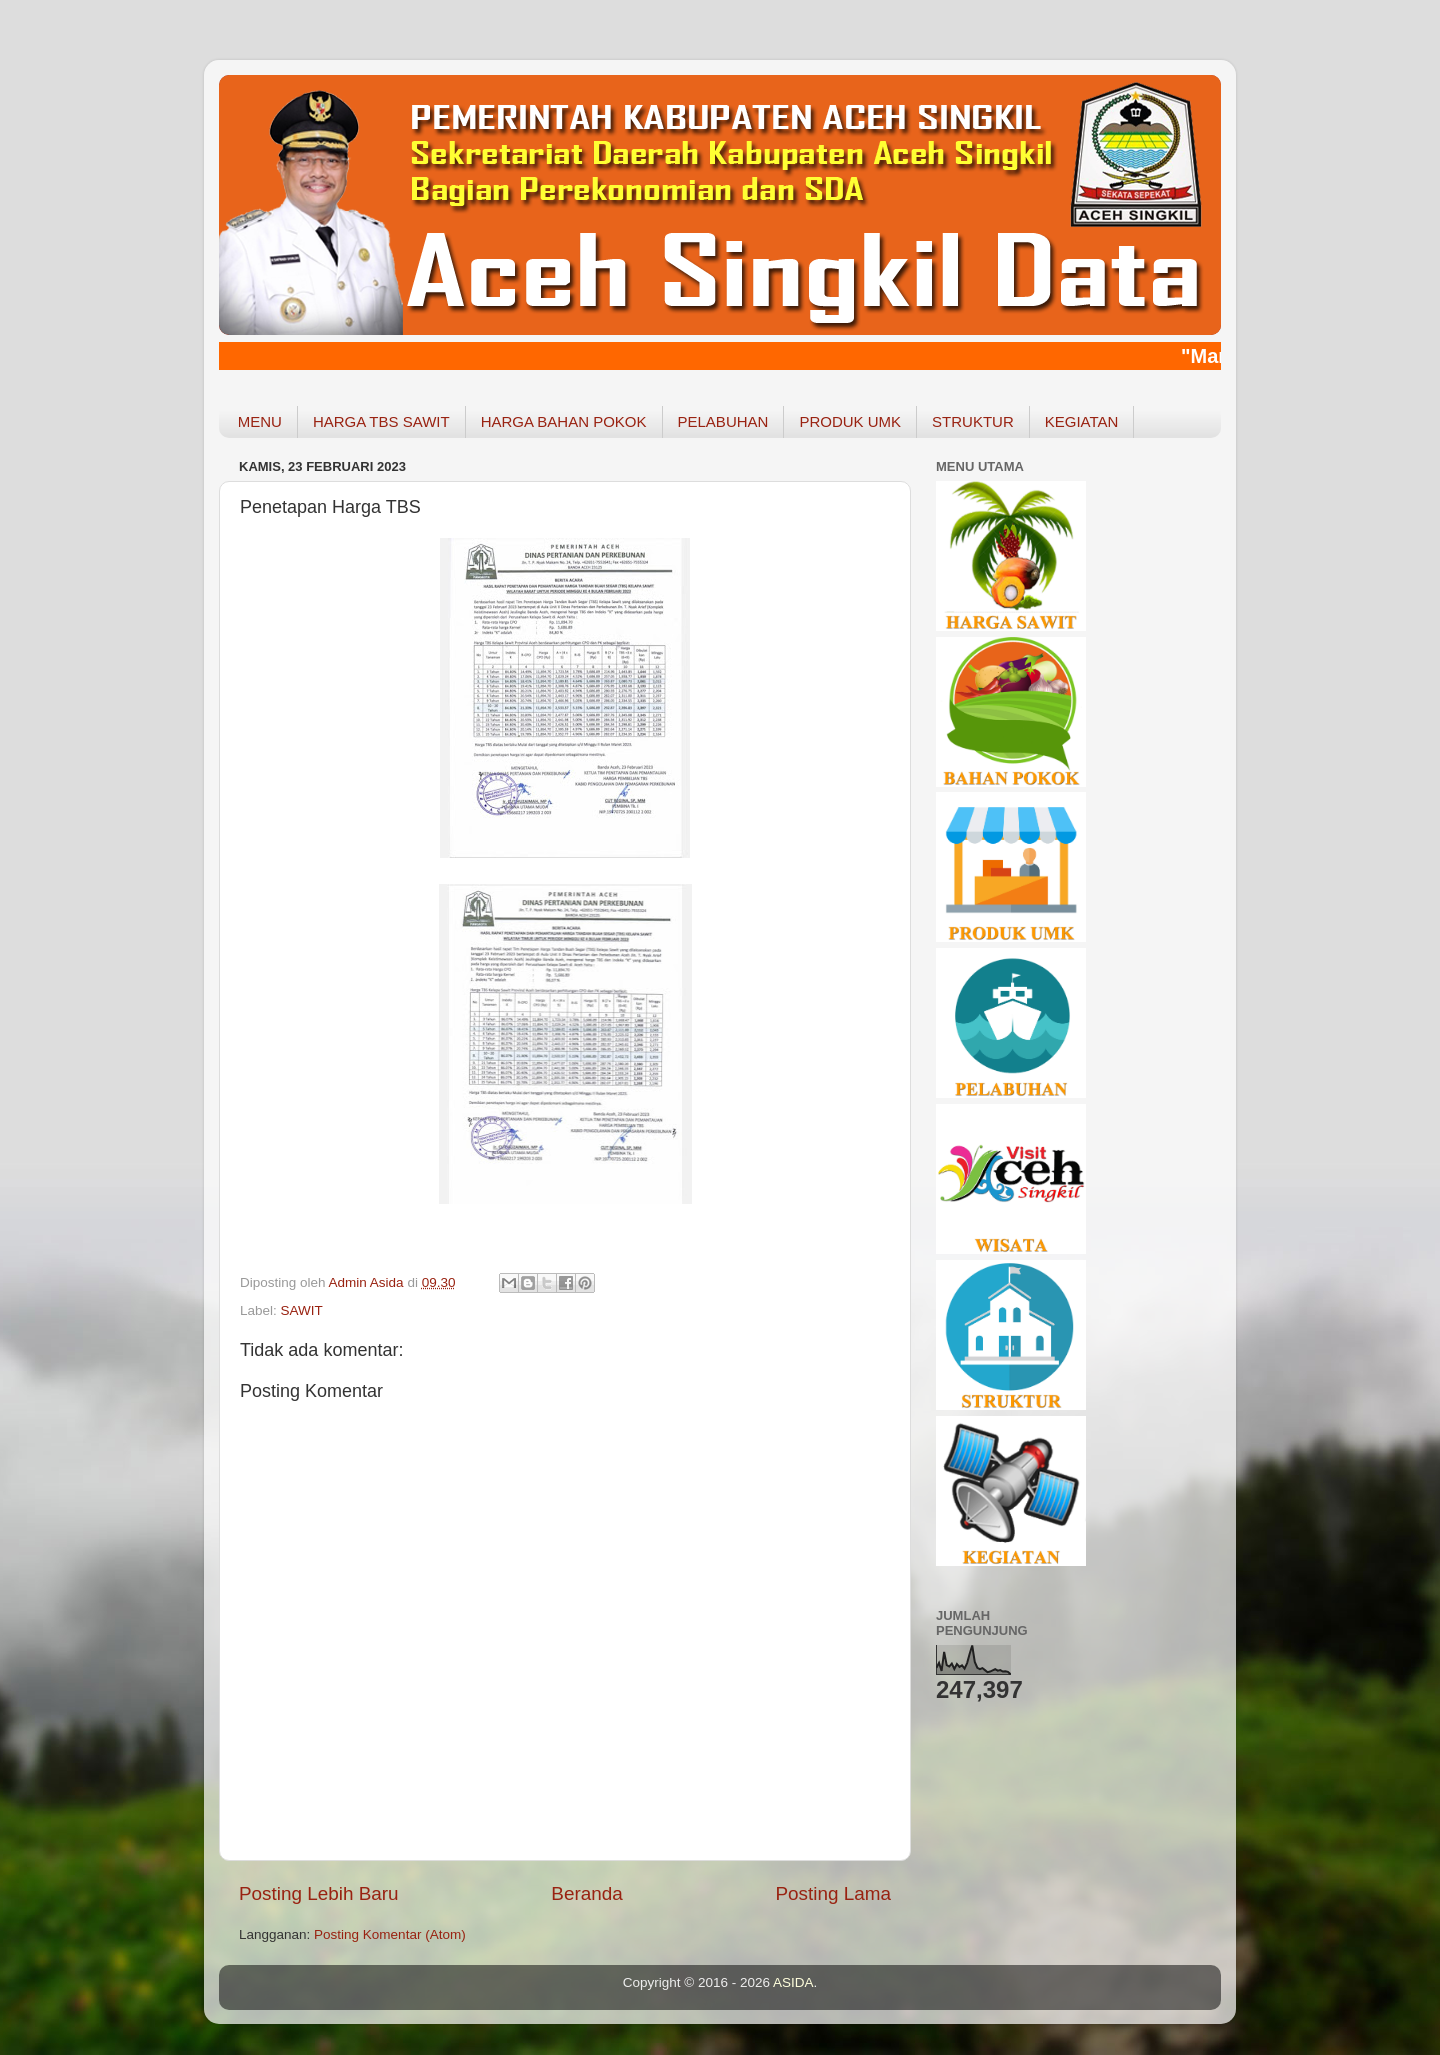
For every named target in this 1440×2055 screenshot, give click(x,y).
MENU (260, 421)
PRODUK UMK (850, 421)
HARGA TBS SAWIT (381, 421)
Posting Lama (833, 1893)
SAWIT (302, 1310)
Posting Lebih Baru (319, 1893)
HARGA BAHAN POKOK (564, 421)
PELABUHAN (723, 421)
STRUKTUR (973, 421)
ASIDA (793, 1982)
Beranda (586, 1893)
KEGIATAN (1082, 421)
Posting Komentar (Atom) (390, 1934)
